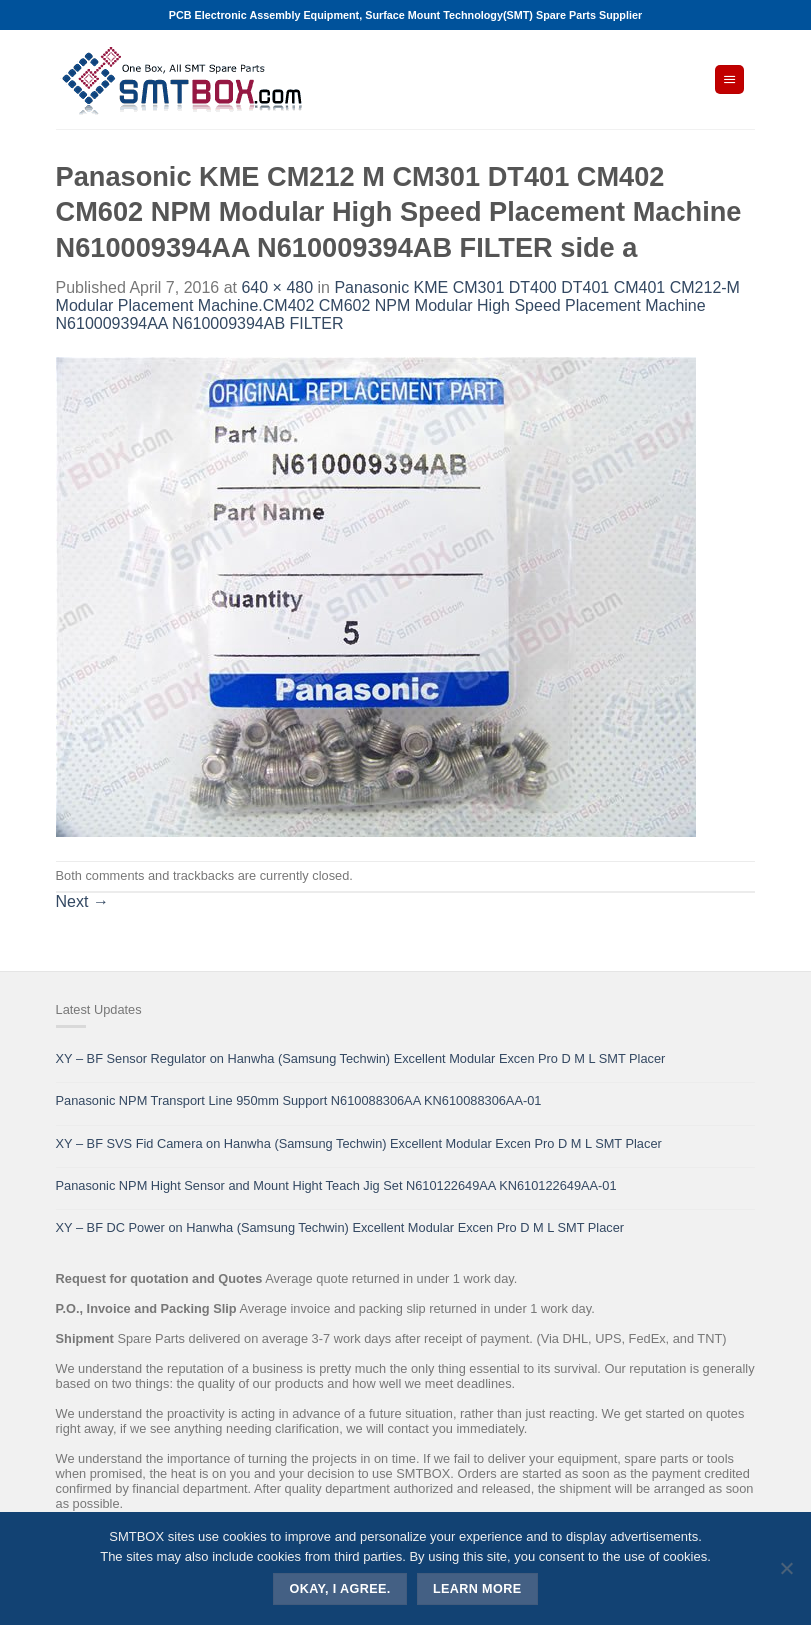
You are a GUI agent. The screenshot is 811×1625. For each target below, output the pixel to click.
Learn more (477, 1589)
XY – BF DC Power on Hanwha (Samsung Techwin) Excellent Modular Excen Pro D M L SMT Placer (340, 1227)
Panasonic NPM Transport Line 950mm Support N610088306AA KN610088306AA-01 (299, 1100)
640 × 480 (277, 287)
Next (82, 901)
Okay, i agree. (340, 1589)
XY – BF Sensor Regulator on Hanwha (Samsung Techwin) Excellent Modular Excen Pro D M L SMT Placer (361, 1058)
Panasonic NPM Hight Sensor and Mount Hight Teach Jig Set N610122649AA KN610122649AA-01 (336, 1185)
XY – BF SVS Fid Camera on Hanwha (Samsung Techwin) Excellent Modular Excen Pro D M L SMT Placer (359, 1143)
